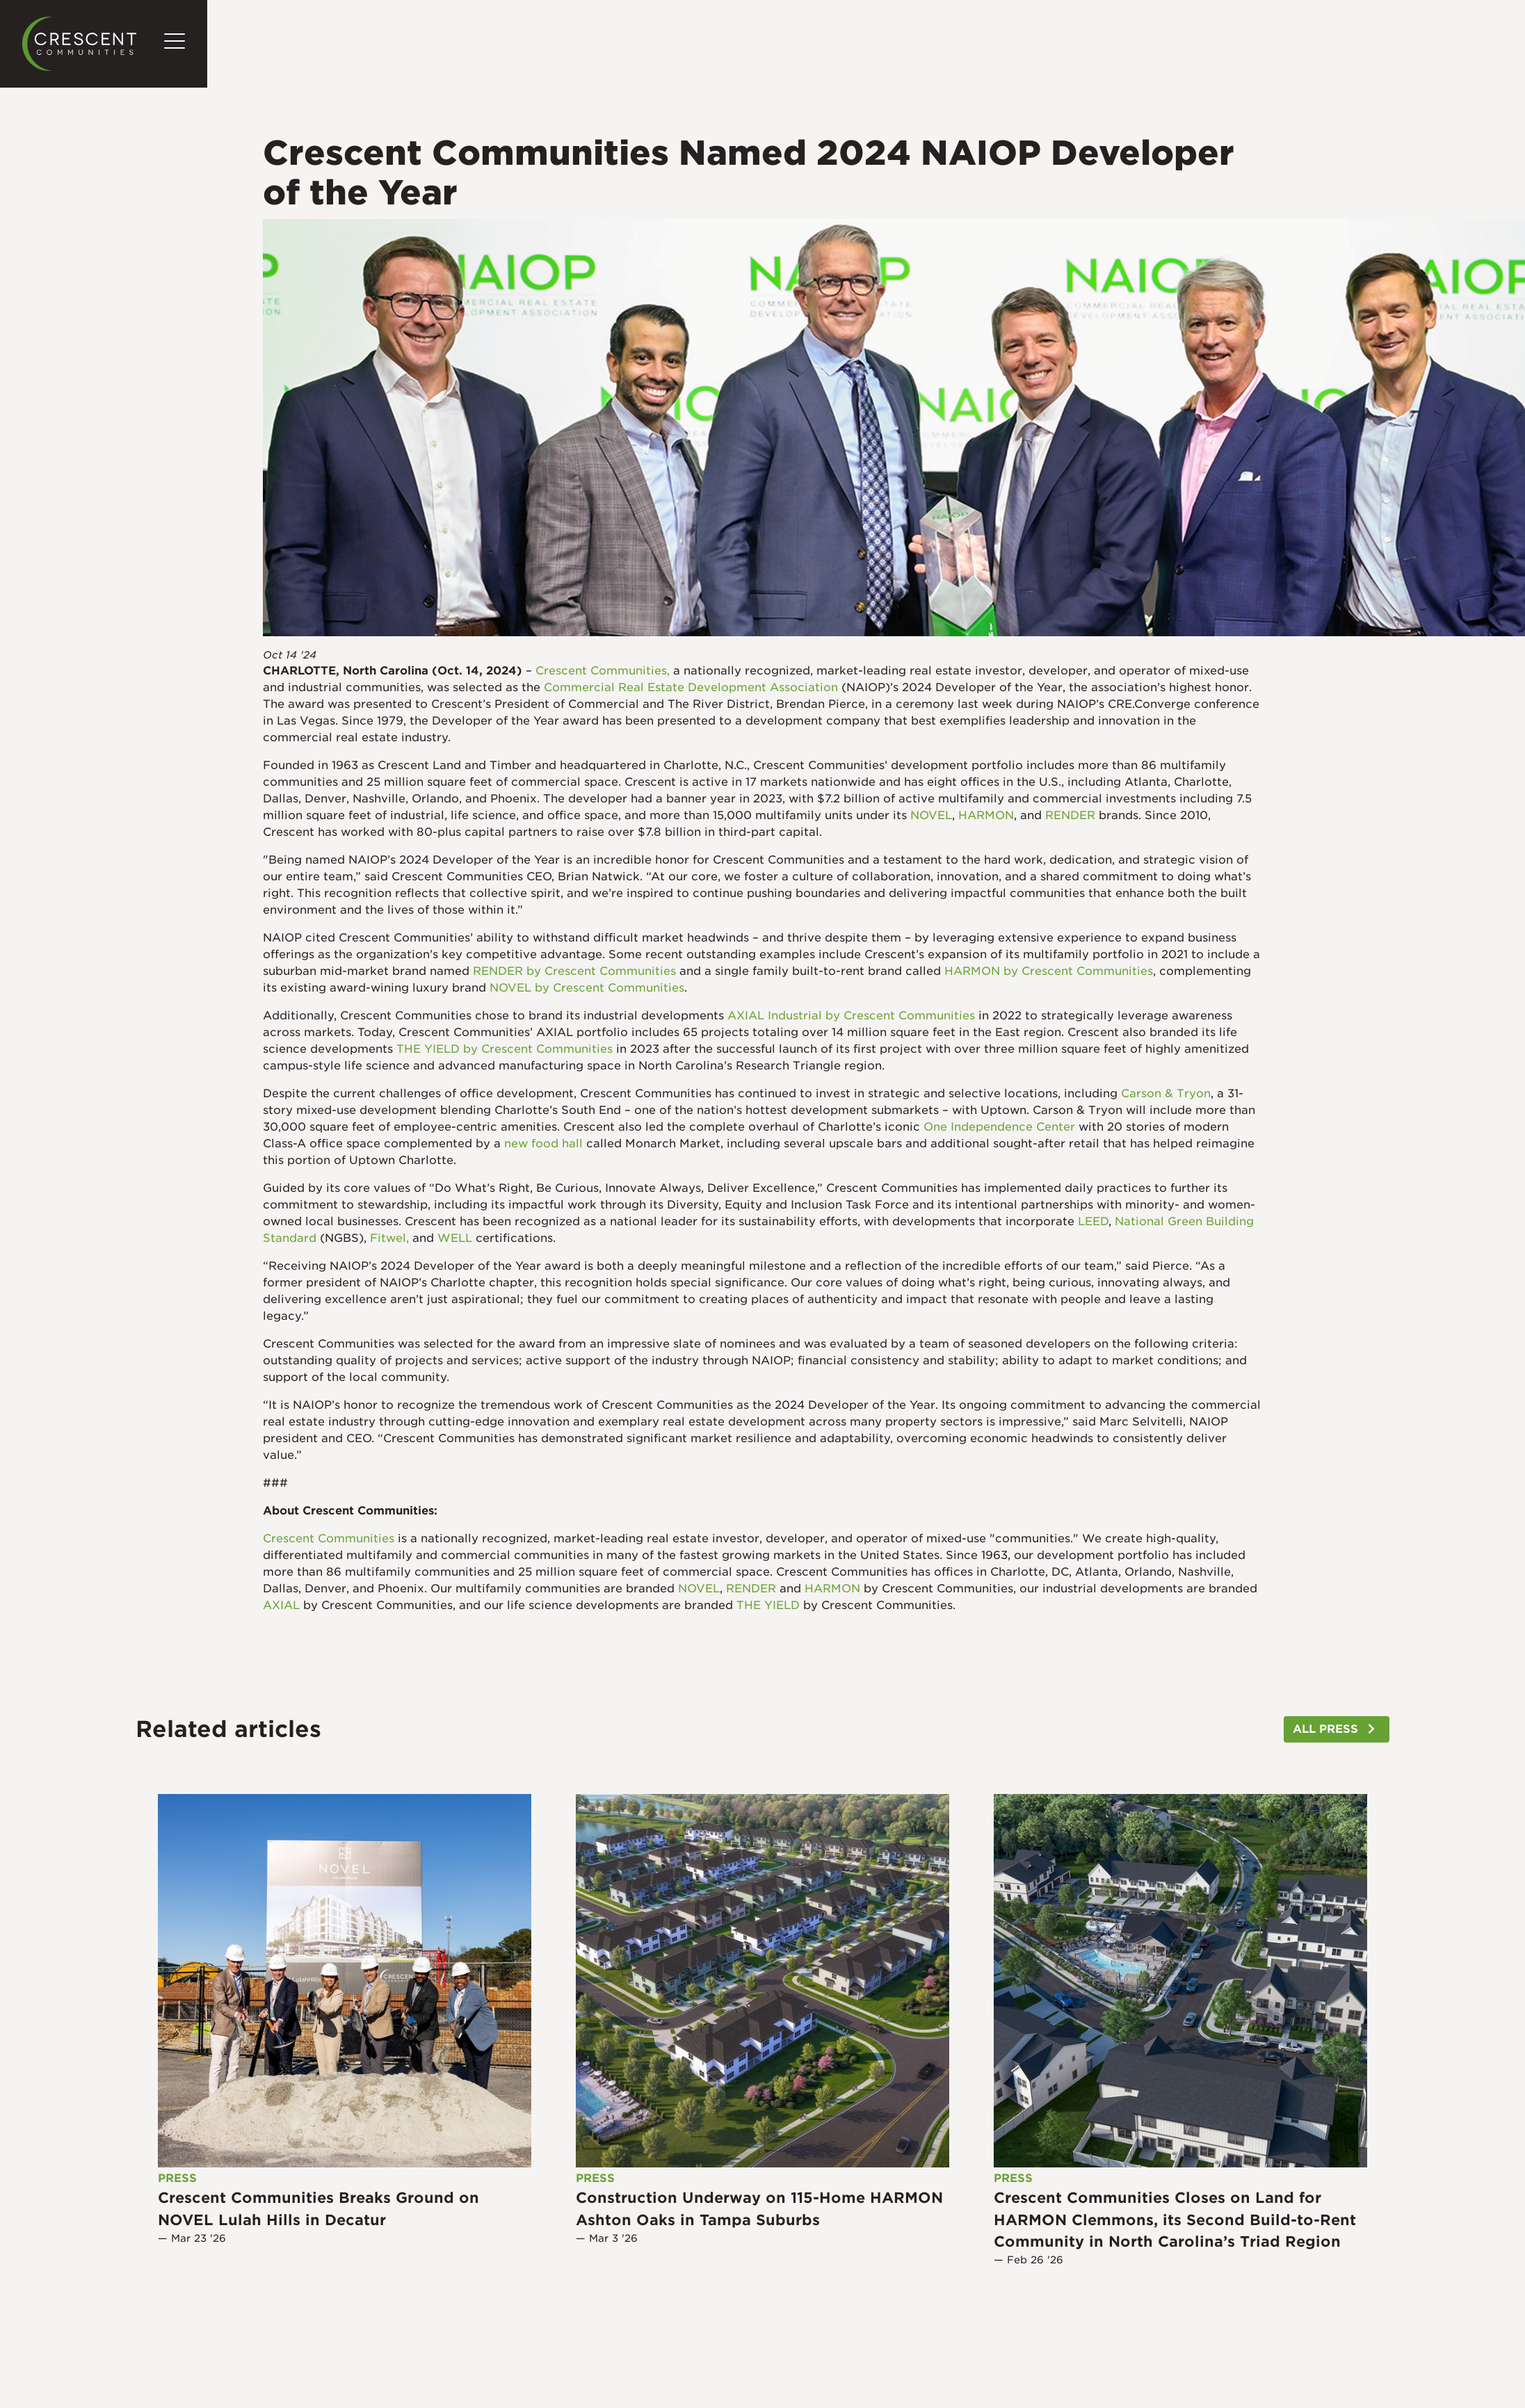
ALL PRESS (1325, 1729)
